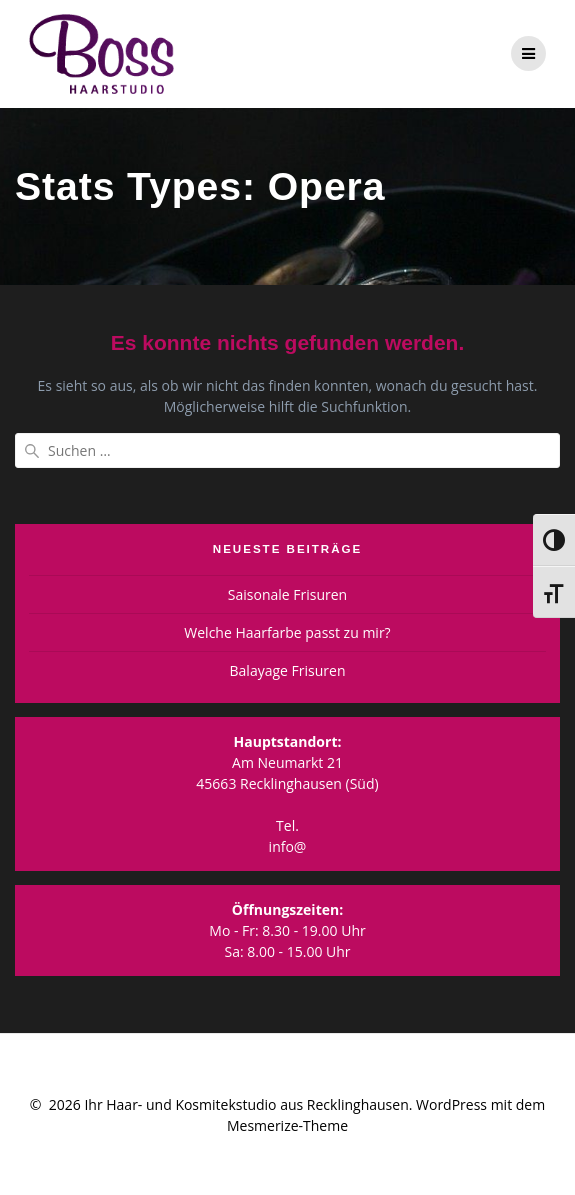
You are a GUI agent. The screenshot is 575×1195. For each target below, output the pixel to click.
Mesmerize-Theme (287, 1125)
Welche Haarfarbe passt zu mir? (287, 632)
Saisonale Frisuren (287, 594)
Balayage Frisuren (288, 670)
